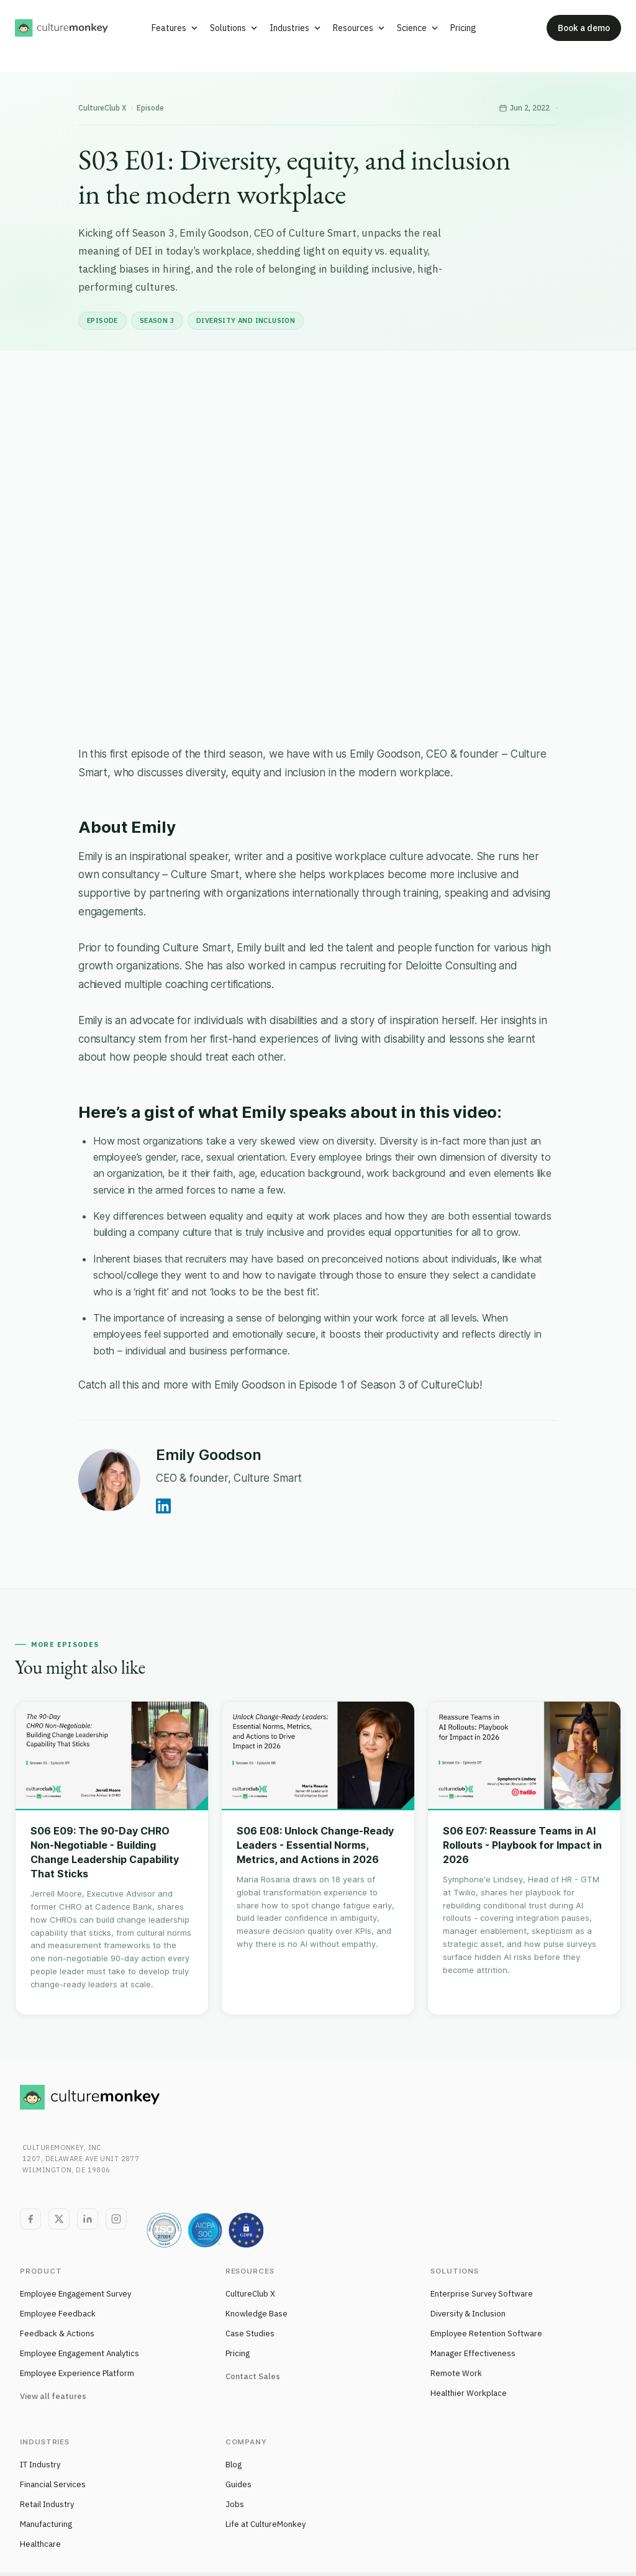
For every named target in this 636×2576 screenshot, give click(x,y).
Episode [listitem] (102, 320)
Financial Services (53, 2484)
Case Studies (250, 2333)
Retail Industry (47, 2504)
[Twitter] (59, 2218)
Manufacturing (46, 2524)
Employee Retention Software (486, 2333)
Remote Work (456, 2373)
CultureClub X (102, 107)
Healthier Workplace (468, 2393)
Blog (233, 2464)
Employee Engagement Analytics (79, 2353)
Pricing (237, 2353)
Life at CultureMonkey (265, 2524)
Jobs (234, 2504)
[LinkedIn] (87, 2218)
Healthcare (40, 2544)
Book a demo (584, 28)
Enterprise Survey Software (481, 2293)
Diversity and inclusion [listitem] (245, 320)
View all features (53, 2396)
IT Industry (40, 2464)
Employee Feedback (58, 2313)
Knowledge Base (256, 2313)
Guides (238, 2484)
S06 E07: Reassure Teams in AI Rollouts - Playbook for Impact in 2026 (522, 1845)
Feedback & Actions (57, 2333)
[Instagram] (116, 2218)
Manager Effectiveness (473, 2353)
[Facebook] (30, 2218)
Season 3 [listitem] (157, 320)
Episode (150, 107)
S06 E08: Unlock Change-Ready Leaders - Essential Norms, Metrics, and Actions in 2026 (315, 1845)
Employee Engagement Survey (75, 2293)
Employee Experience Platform (77, 2373)
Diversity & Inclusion (468, 2313)
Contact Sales (252, 2376)
